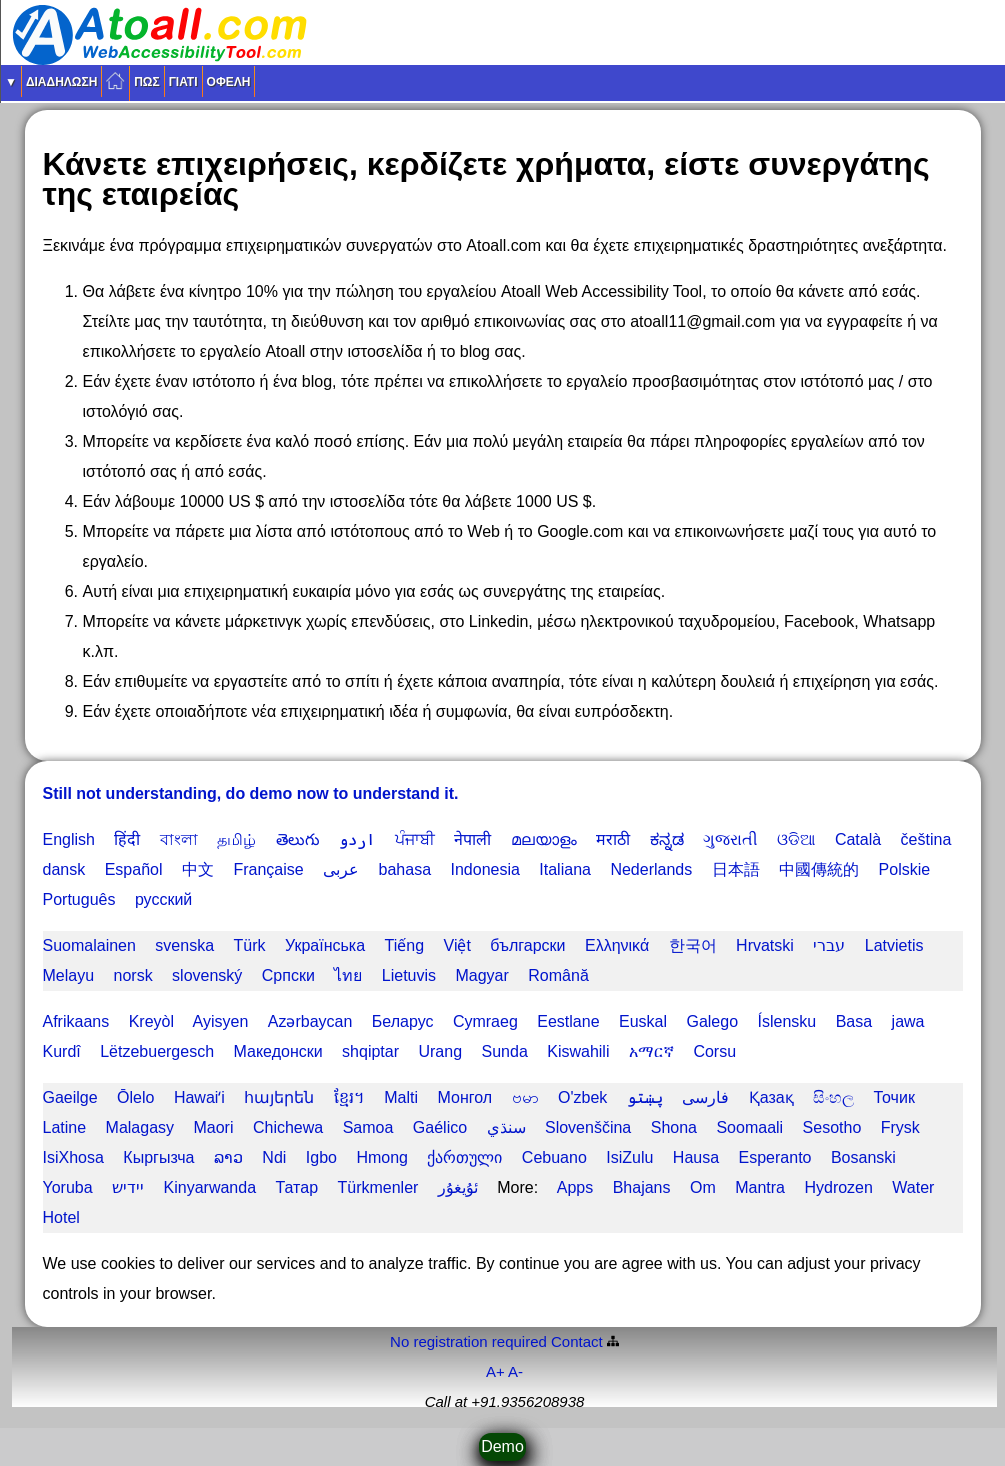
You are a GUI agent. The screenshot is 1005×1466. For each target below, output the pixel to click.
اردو (357, 839)
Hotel (61, 1217)
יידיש (128, 1187)
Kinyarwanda (210, 1187)
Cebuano (554, 1157)
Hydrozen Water (869, 1187)
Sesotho (832, 1127)
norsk (133, 975)
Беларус (403, 1021)
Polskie (905, 869)
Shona (674, 1127)
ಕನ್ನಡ (667, 839)
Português (79, 899)
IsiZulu (629, 1157)
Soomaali (749, 1127)
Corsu (714, 1051)
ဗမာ (525, 1097)
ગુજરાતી (730, 839)
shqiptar (370, 1051)
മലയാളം (544, 839)
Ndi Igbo (299, 1157)
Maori (213, 1127)
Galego (712, 1021)
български (527, 945)
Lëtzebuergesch (157, 1051)
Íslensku (787, 1021)
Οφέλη (229, 82)
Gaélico (440, 1127)
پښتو (645, 1097)
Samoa (368, 1127)
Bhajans (642, 1187)
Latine (65, 1127)
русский (163, 899)
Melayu (69, 975)
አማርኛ (651, 1051)
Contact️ (577, 1341)
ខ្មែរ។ (349, 1097)
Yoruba (68, 1187)
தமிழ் (236, 839)
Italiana (565, 869)
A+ (495, 1371)
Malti (401, 1097)
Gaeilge (70, 1097)
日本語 (736, 869)
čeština (926, 839)
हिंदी (127, 839)
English (69, 839)
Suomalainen (89, 945)
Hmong (382, 1157)
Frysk (900, 1127)
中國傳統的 (819, 869)
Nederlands (651, 869)
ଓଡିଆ (796, 839)
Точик (894, 1097)
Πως (147, 82)
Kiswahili (578, 1051)
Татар (296, 1187)
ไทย (348, 975)
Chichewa (288, 1127)
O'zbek (582, 1097)
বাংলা (179, 839)
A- (515, 1371)
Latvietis (894, 945)
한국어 (693, 945)
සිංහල (833, 1097)
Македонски (278, 1051)
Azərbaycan (310, 1021)
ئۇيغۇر (458, 1187)
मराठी (613, 839)
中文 (198, 869)
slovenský (207, 975)
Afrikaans (76, 1021)
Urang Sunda (472, 1051)
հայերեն (279, 1097)
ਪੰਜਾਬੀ (415, 839)
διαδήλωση (61, 82)
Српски (288, 975)
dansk (64, 869)
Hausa (696, 1157)
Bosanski (863, 1157)
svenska (184, 945)
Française (268, 869)
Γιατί (183, 82)
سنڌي (506, 1127)
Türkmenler (377, 1187)
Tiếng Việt (428, 945)
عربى (341, 869)
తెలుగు (298, 839)
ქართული (464, 1157)
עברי (829, 945)
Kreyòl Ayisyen (189, 1021)
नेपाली (472, 839)
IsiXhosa (73, 1157)
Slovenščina (588, 1127)
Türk (250, 945)
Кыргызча (158, 1157)
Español (134, 869)
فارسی (705, 1097)
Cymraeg (485, 1021)
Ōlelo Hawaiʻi (171, 1097)
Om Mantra (737, 1187)
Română (558, 975)
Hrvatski (765, 945)
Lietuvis (409, 975)
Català (858, 839)
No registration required (468, 1341)
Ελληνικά (617, 945)
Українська (325, 945)
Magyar (481, 975)
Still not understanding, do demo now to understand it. (251, 793)
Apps (575, 1187)
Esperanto (775, 1157)
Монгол (465, 1097)
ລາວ (228, 1157)
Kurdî (62, 1051)
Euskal (643, 1021)
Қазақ (771, 1097)
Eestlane (568, 1021)
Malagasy (140, 1127)
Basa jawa (880, 1021)
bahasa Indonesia (449, 869)
